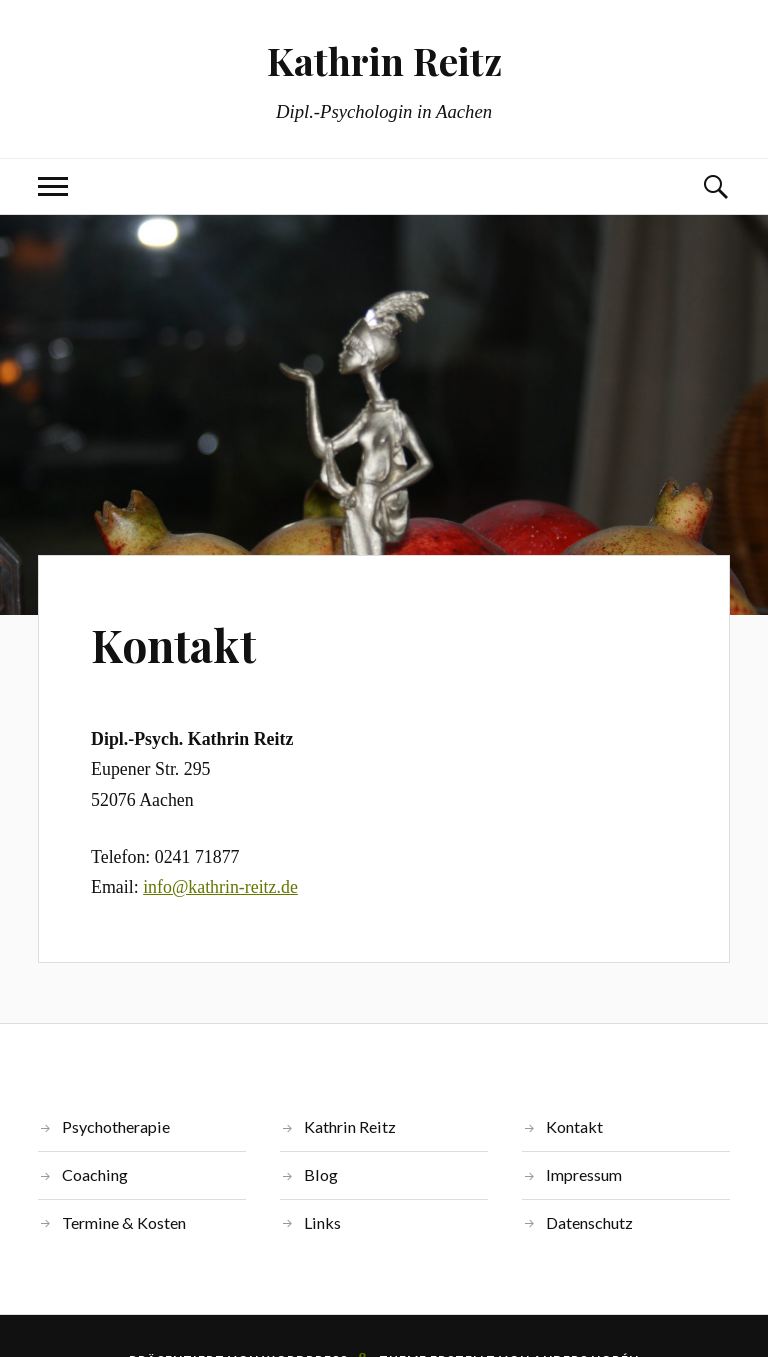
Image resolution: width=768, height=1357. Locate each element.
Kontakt (173, 644)
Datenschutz (589, 1222)
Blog (321, 1174)
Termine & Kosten (124, 1222)
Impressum (584, 1174)
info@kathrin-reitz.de (220, 887)
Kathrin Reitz (384, 60)
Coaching (95, 1174)
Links (322, 1222)
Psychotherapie (116, 1126)
